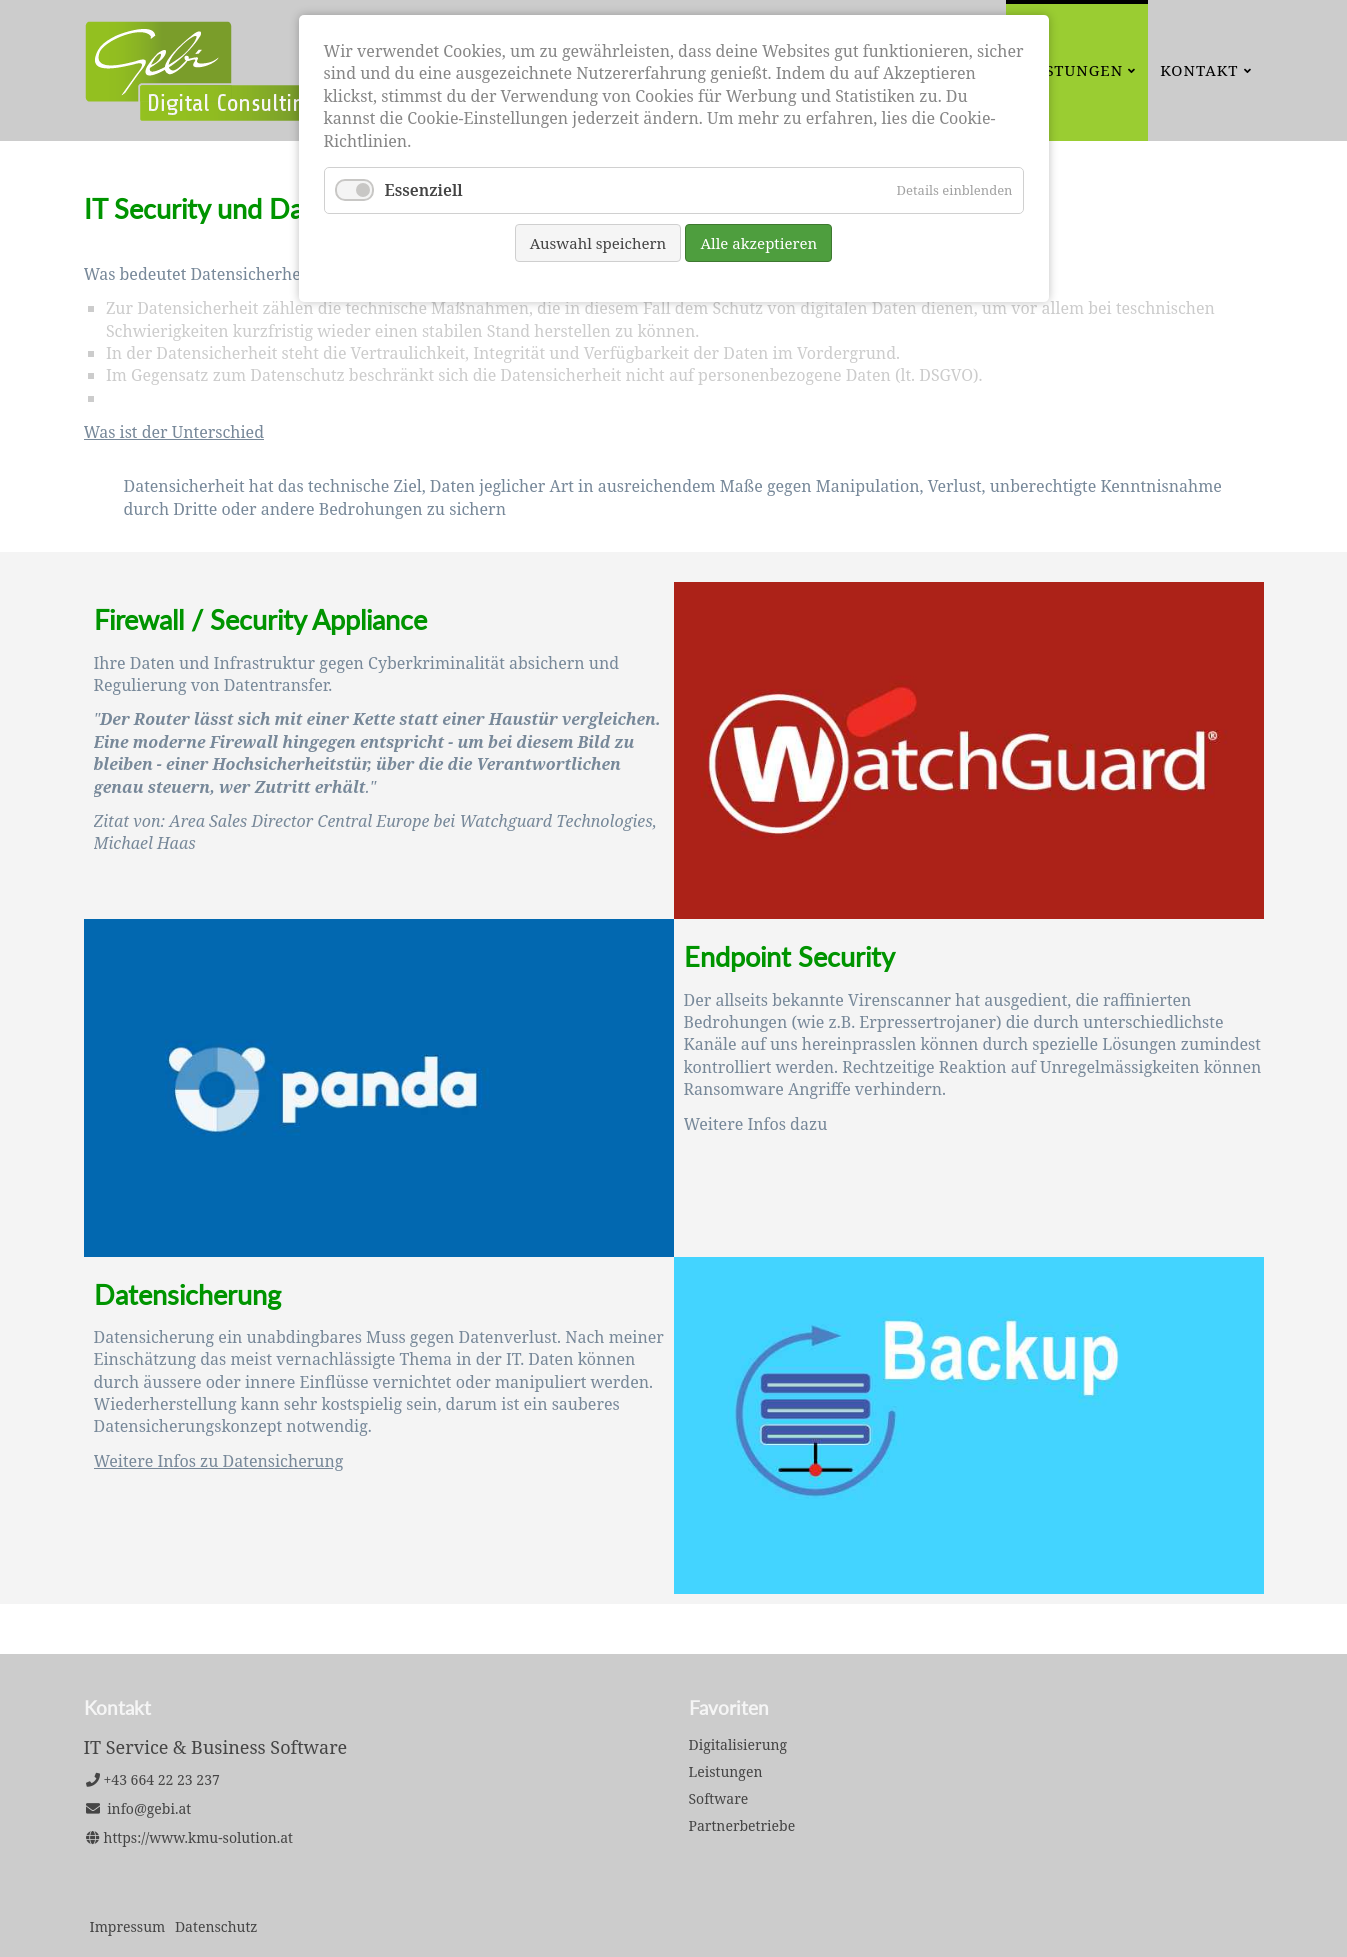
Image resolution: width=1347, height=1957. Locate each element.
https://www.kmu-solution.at (199, 1837)
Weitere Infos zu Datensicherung (219, 1461)
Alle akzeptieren (758, 243)
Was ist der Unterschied (174, 432)
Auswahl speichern (598, 243)
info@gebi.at (149, 1808)
